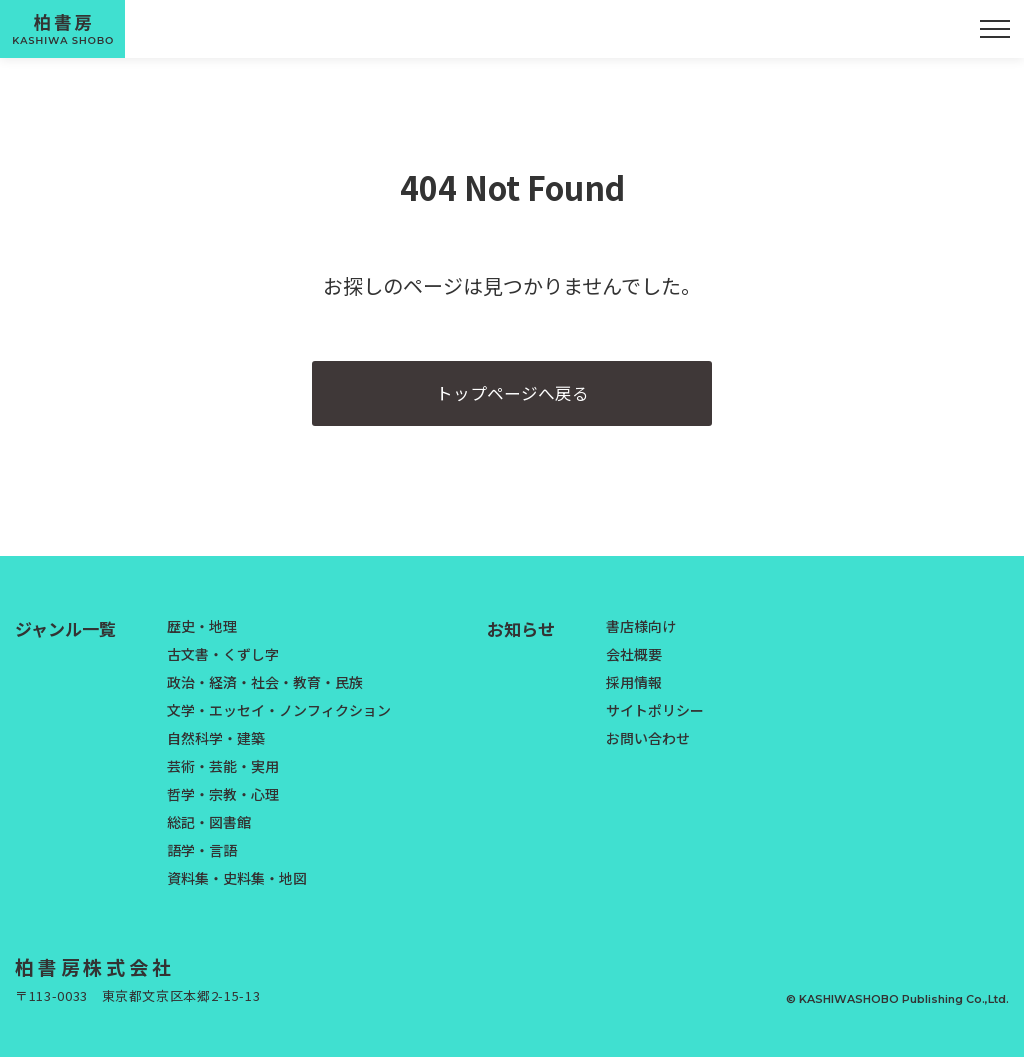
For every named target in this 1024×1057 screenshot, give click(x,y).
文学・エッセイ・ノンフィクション (279, 719)
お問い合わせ (648, 747)
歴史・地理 (202, 635)
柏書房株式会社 (103, 976)
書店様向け (641, 635)
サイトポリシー (655, 719)
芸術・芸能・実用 (223, 775)
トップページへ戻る (512, 398)
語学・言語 (202, 859)
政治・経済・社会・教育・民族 (265, 691)
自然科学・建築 (216, 747)
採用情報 (634, 691)
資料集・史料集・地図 (237, 887)
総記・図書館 (209, 831)
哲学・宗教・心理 (223, 803)
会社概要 (634, 663)
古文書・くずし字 (223, 663)
